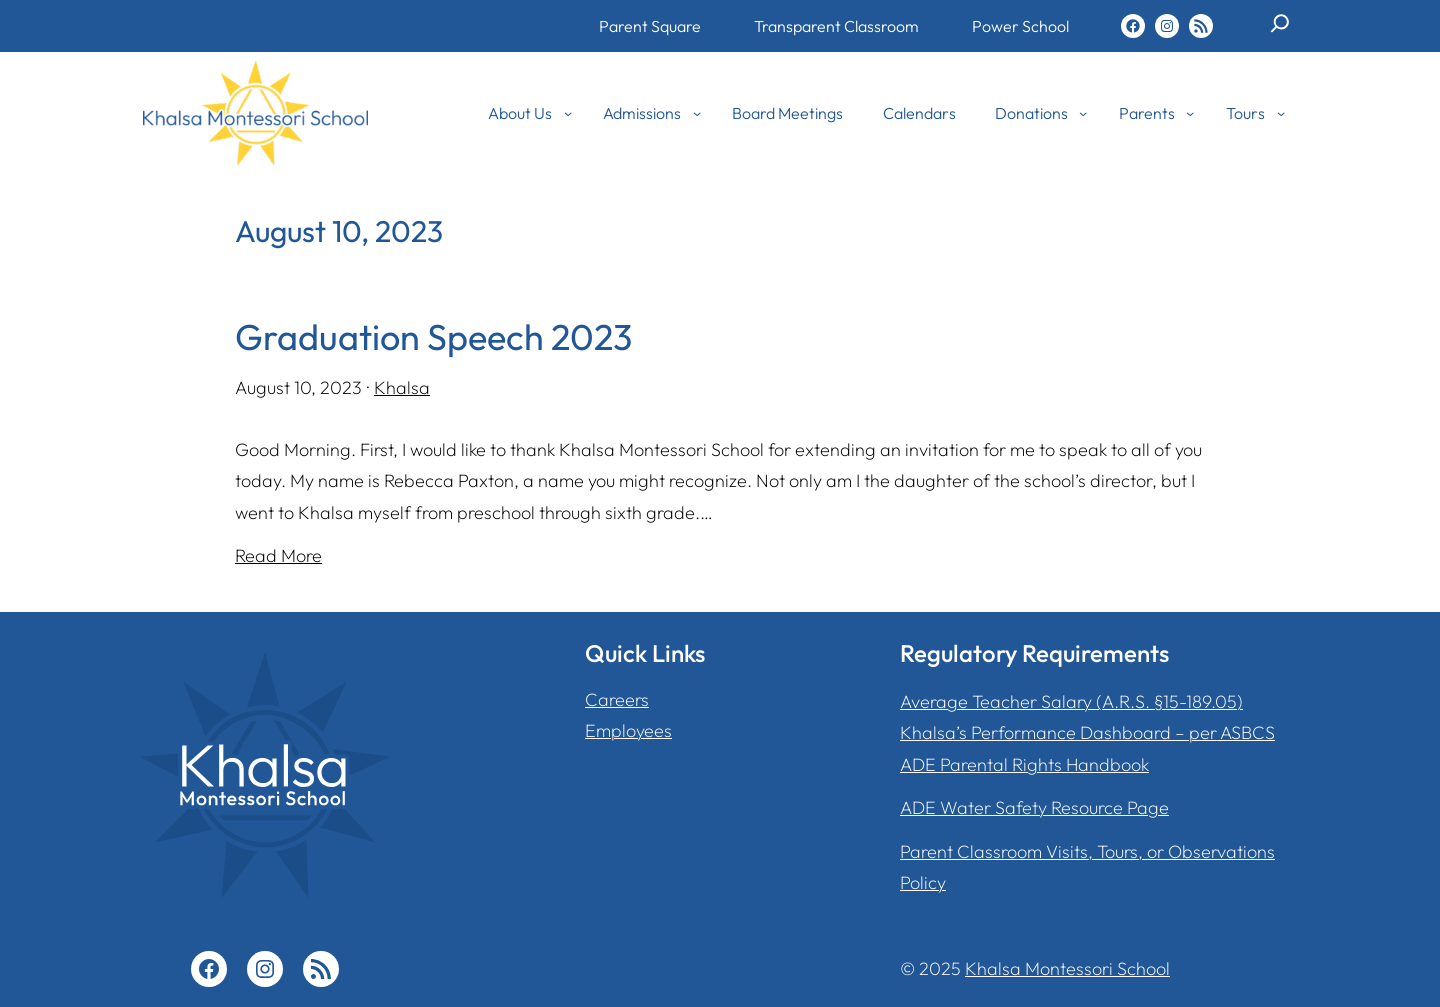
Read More (278, 555)
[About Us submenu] (568, 113)
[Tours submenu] (1281, 113)
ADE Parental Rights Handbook (1024, 764)
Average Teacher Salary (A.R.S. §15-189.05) (1071, 701)
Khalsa (402, 387)
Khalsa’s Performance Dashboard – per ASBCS (1087, 732)
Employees (628, 730)
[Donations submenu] (1083, 113)
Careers (617, 699)
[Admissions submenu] (697, 113)
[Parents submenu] (1190, 113)
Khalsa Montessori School (1067, 968)
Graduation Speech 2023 (433, 336)
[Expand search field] (1280, 31)
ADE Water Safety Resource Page (1034, 807)
